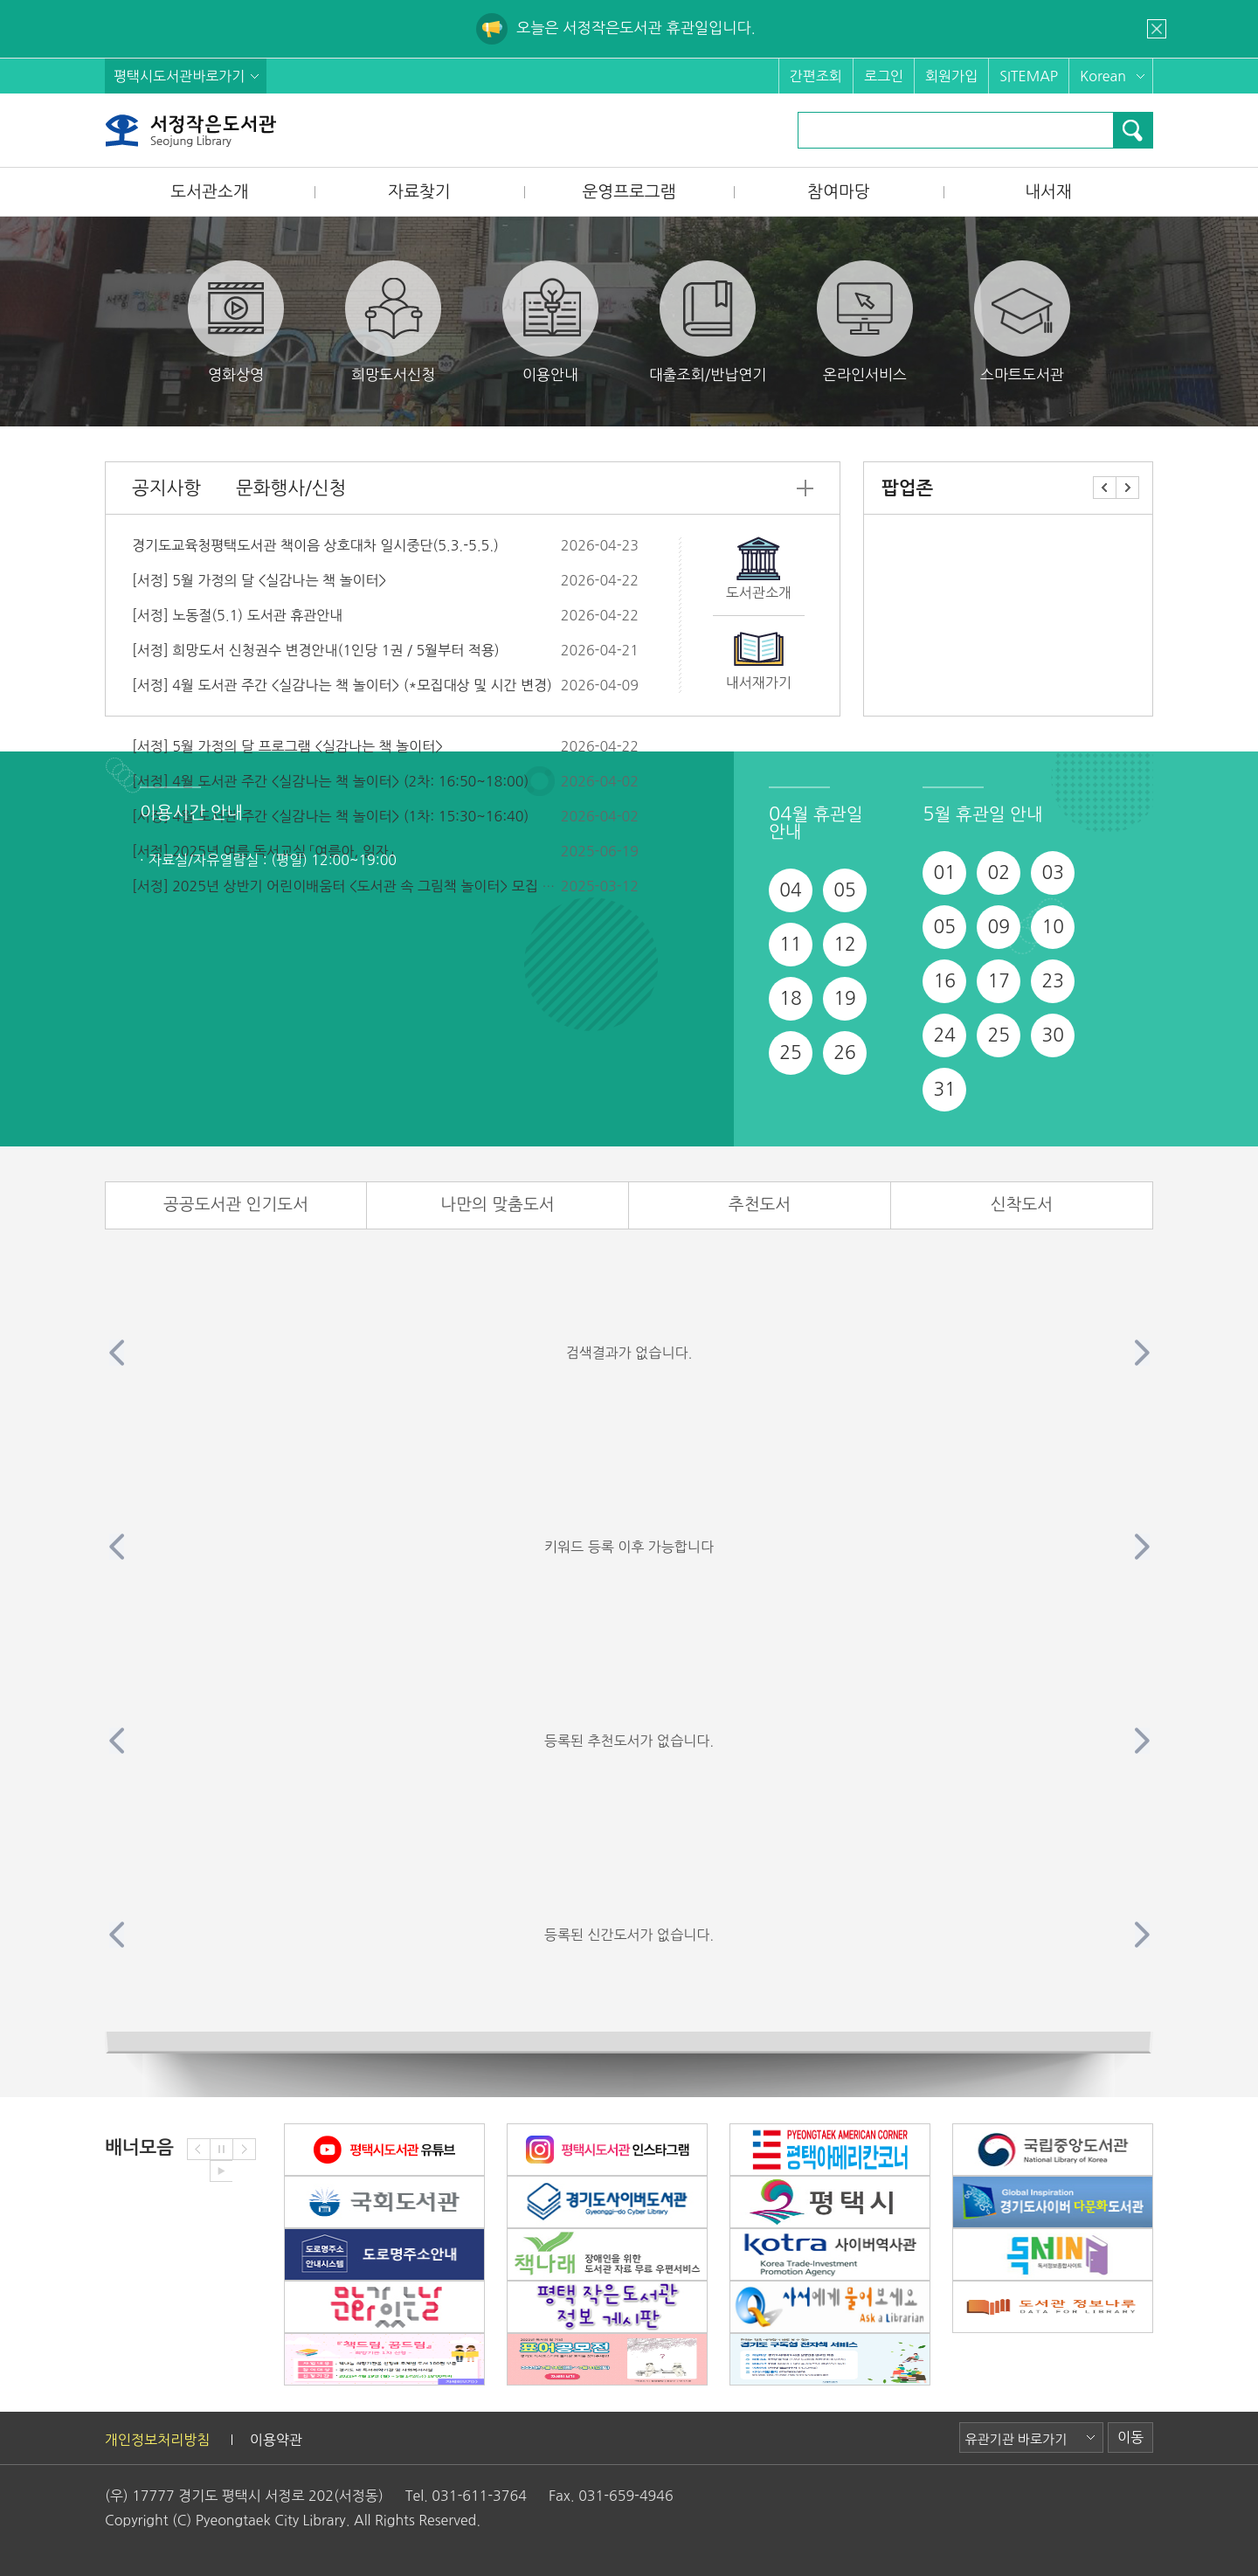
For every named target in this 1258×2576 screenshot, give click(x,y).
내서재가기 (758, 682)
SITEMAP (1028, 76)
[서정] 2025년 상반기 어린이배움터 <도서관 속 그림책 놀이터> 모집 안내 (350, 886)
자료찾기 (419, 192)
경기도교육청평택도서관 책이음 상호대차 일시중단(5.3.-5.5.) (315, 545)
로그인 (883, 76)
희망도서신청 (393, 321)
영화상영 (236, 321)
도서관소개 (209, 192)
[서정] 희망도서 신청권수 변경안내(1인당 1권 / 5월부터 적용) (316, 650)
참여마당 (838, 192)
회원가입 (951, 76)
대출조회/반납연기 (707, 321)
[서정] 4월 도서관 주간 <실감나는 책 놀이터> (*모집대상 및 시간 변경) (342, 685)
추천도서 (760, 1204)
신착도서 (1022, 1204)
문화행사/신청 (291, 488)
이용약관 (276, 2440)
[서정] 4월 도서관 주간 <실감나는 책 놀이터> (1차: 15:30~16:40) (330, 816)
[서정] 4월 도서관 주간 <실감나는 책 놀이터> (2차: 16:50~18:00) (330, 781)
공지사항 (166, 488)
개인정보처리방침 (157, 2440)
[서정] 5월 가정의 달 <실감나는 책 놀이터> (259, 580)
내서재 (1048, 192)
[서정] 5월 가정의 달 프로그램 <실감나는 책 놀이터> (287, 746)
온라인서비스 (865, 321)
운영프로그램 (628, 192)
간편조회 (816, 76)
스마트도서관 (1022, 321)
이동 (1130, 2437)
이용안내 (550, 321)
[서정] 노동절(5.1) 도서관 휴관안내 (237, 615)
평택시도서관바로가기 (179, 76)
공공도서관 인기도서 (235, 1204)
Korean (1103, 76)
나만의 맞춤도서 (497, 1204)
